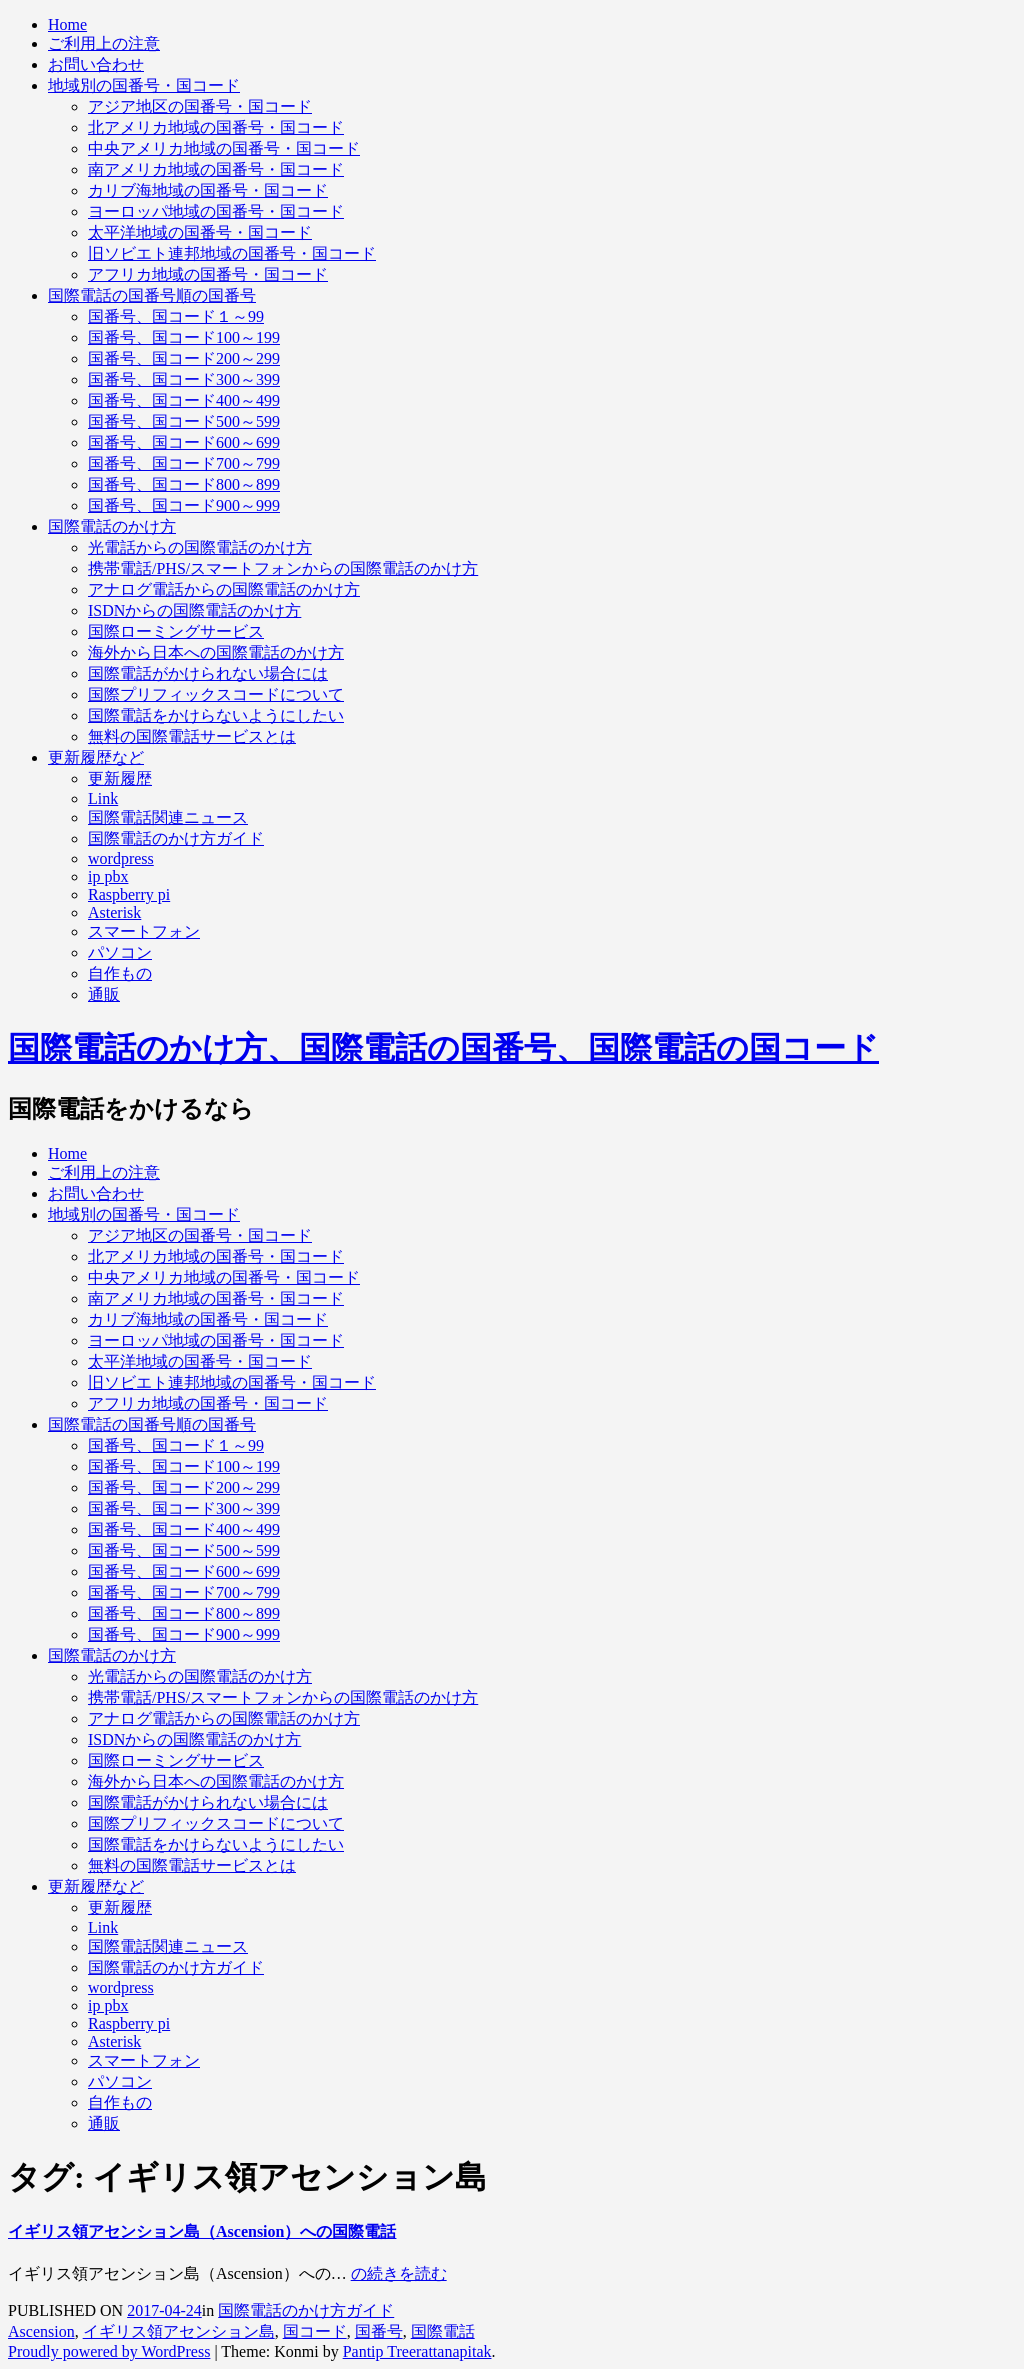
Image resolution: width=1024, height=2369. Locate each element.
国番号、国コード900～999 (184, 505)
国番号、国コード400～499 (184, 400)
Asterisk (114, 912)
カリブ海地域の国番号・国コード (208, 190)
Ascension (41, 2331)
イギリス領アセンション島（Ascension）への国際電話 (202, 2231)
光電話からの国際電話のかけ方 (200, 547)
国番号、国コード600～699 (184, 442)
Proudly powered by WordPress (109, 2351)
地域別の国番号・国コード (144, 85)
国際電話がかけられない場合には (208, 673)
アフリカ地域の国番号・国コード (208, 274)
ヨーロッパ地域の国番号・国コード (216, 211)
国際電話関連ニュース (168, 817)
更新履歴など (96, 757)
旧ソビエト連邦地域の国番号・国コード (232, 253)
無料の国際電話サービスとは (192, 736)
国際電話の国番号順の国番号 (152, 295)
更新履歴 (120, 778)
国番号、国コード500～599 (184, 421)
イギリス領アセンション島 (179, 2331)
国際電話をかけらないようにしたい (216, 715)
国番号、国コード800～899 (184, 484)
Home (67, 24)
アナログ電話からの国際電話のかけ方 (224, 589)
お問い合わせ (96, 64)
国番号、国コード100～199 (184, 337)
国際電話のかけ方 (112, 526)
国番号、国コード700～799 (184, 463)
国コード (315, 2331)
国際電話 (443, 2331)
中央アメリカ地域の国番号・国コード (224, 148)
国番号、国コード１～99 (176, 316)
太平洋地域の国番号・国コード (200, 232)
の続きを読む (399, 2273)
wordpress (121, 858)
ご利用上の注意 (104, 43)
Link (103, 798)
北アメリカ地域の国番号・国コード (216, 127)
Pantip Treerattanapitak (417, 2351)
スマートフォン (144, 931)
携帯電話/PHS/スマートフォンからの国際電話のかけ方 (283, 568)
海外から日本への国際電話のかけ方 (216, 652)
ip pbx (108, 876)
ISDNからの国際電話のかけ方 (194, 610)
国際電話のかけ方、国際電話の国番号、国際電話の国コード (443, 1048)
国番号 (379, 2331)
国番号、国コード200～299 (184, 358)
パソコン (120, 952)
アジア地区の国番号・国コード (200, 106)
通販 (104, 994)
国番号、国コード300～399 (184, 379)
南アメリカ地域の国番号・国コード (216, 169)
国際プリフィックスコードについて (216, 694)
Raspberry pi (129, 894)
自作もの (120, 973)
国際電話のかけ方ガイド (176, 838)
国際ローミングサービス (176, 631)
